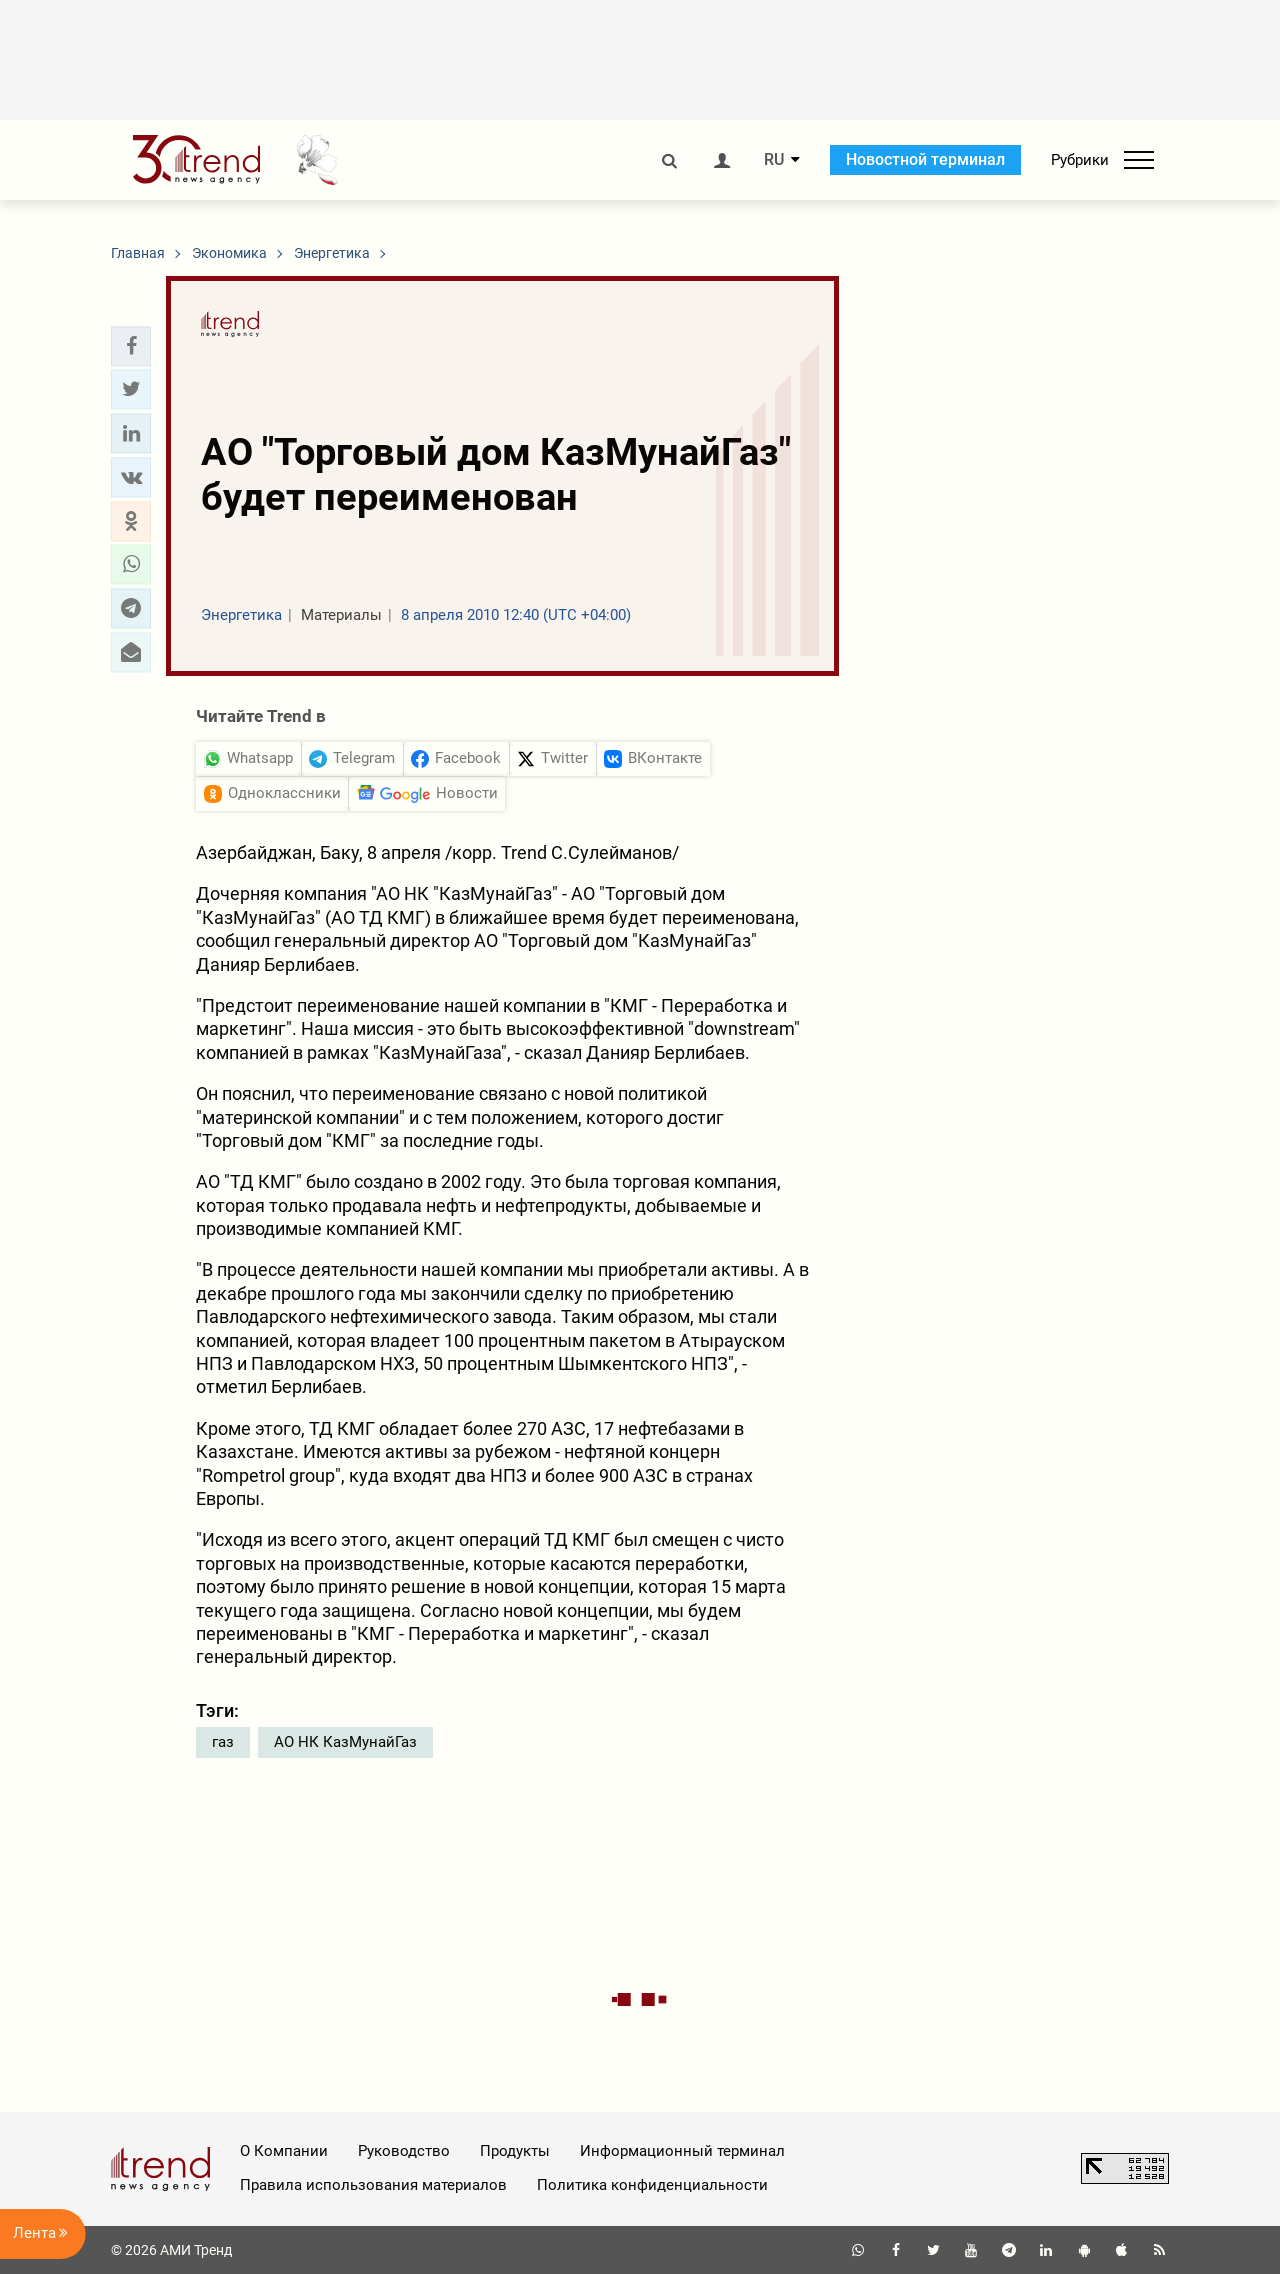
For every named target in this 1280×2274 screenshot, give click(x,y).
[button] (131, 346)
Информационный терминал (682, 2151)
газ (223, 1742)
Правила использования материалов (373, 2185)
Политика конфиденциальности (652, 2185)
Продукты (515, 2151)
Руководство (404, 2151)
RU (774, 160)
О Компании (284, 2151)
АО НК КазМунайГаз (345, 1742)
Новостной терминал (925, 159)
